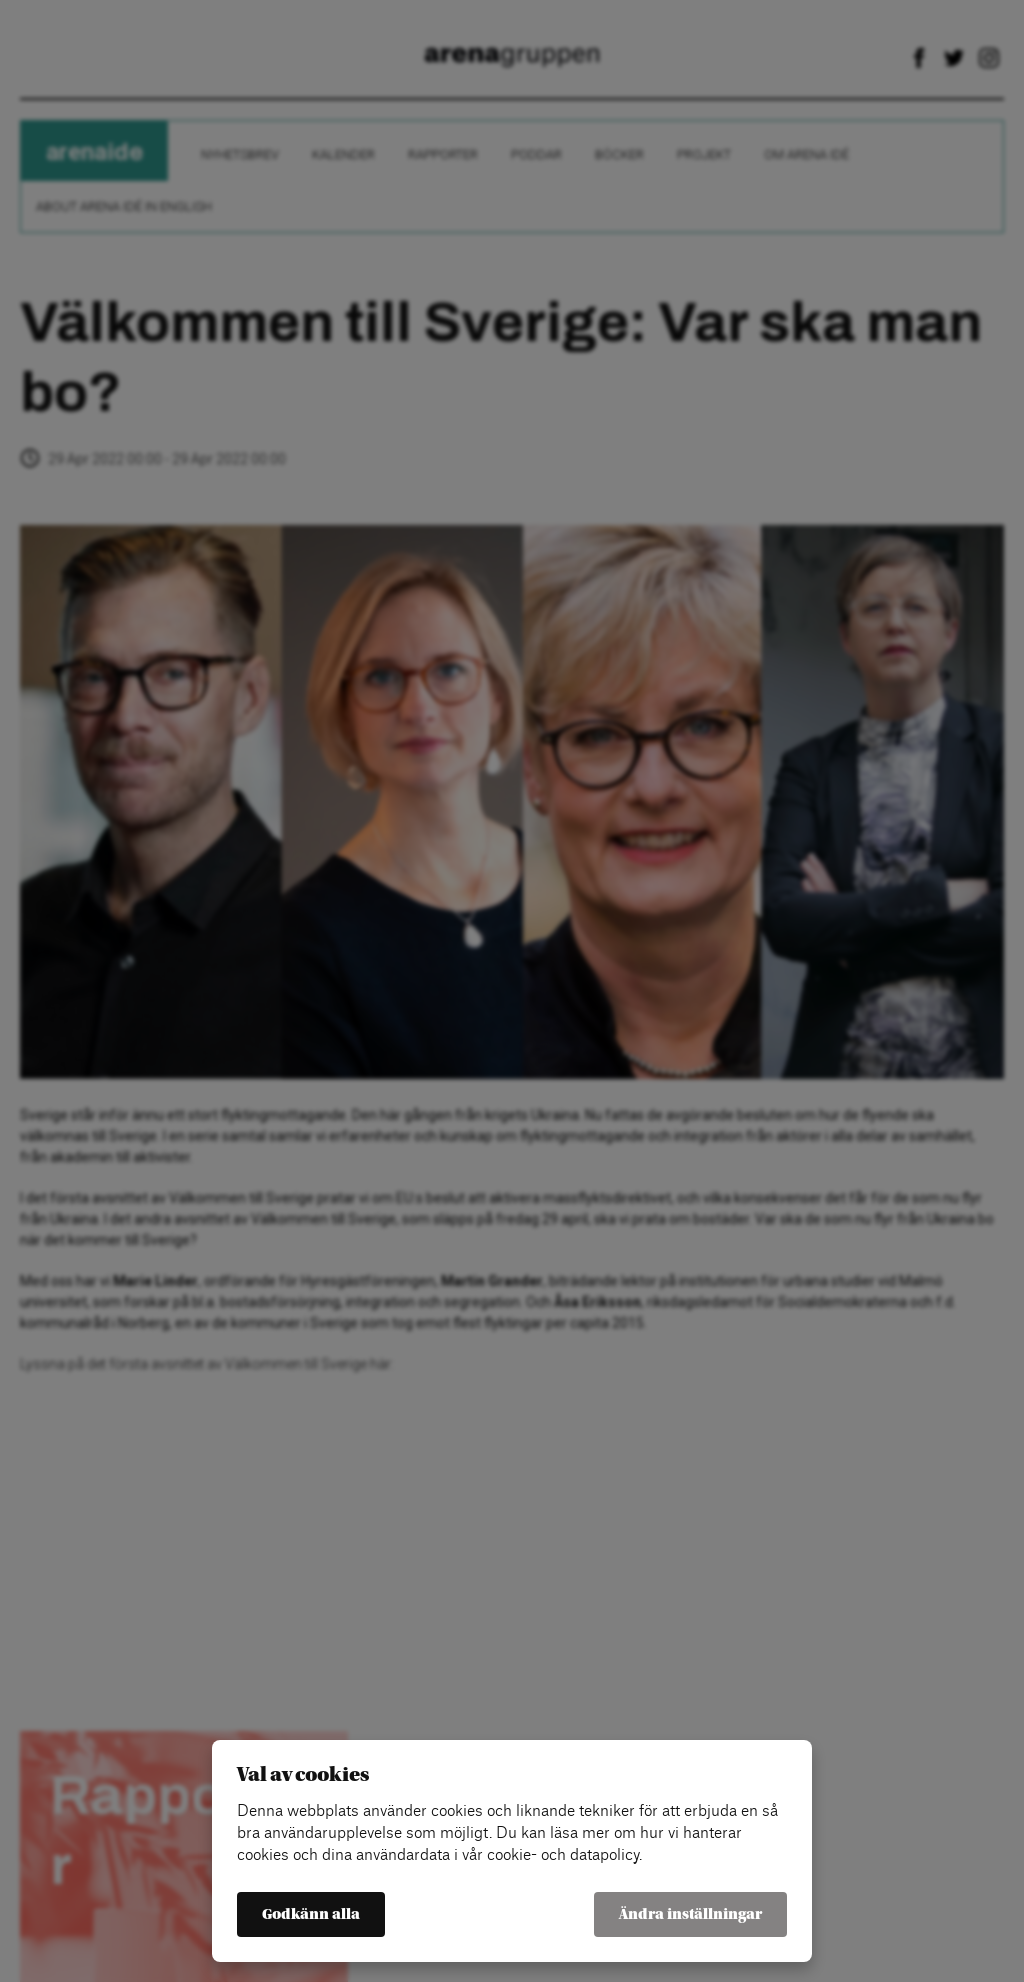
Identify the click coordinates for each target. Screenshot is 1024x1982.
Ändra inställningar (690, 1914)
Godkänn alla (311, 1914)
